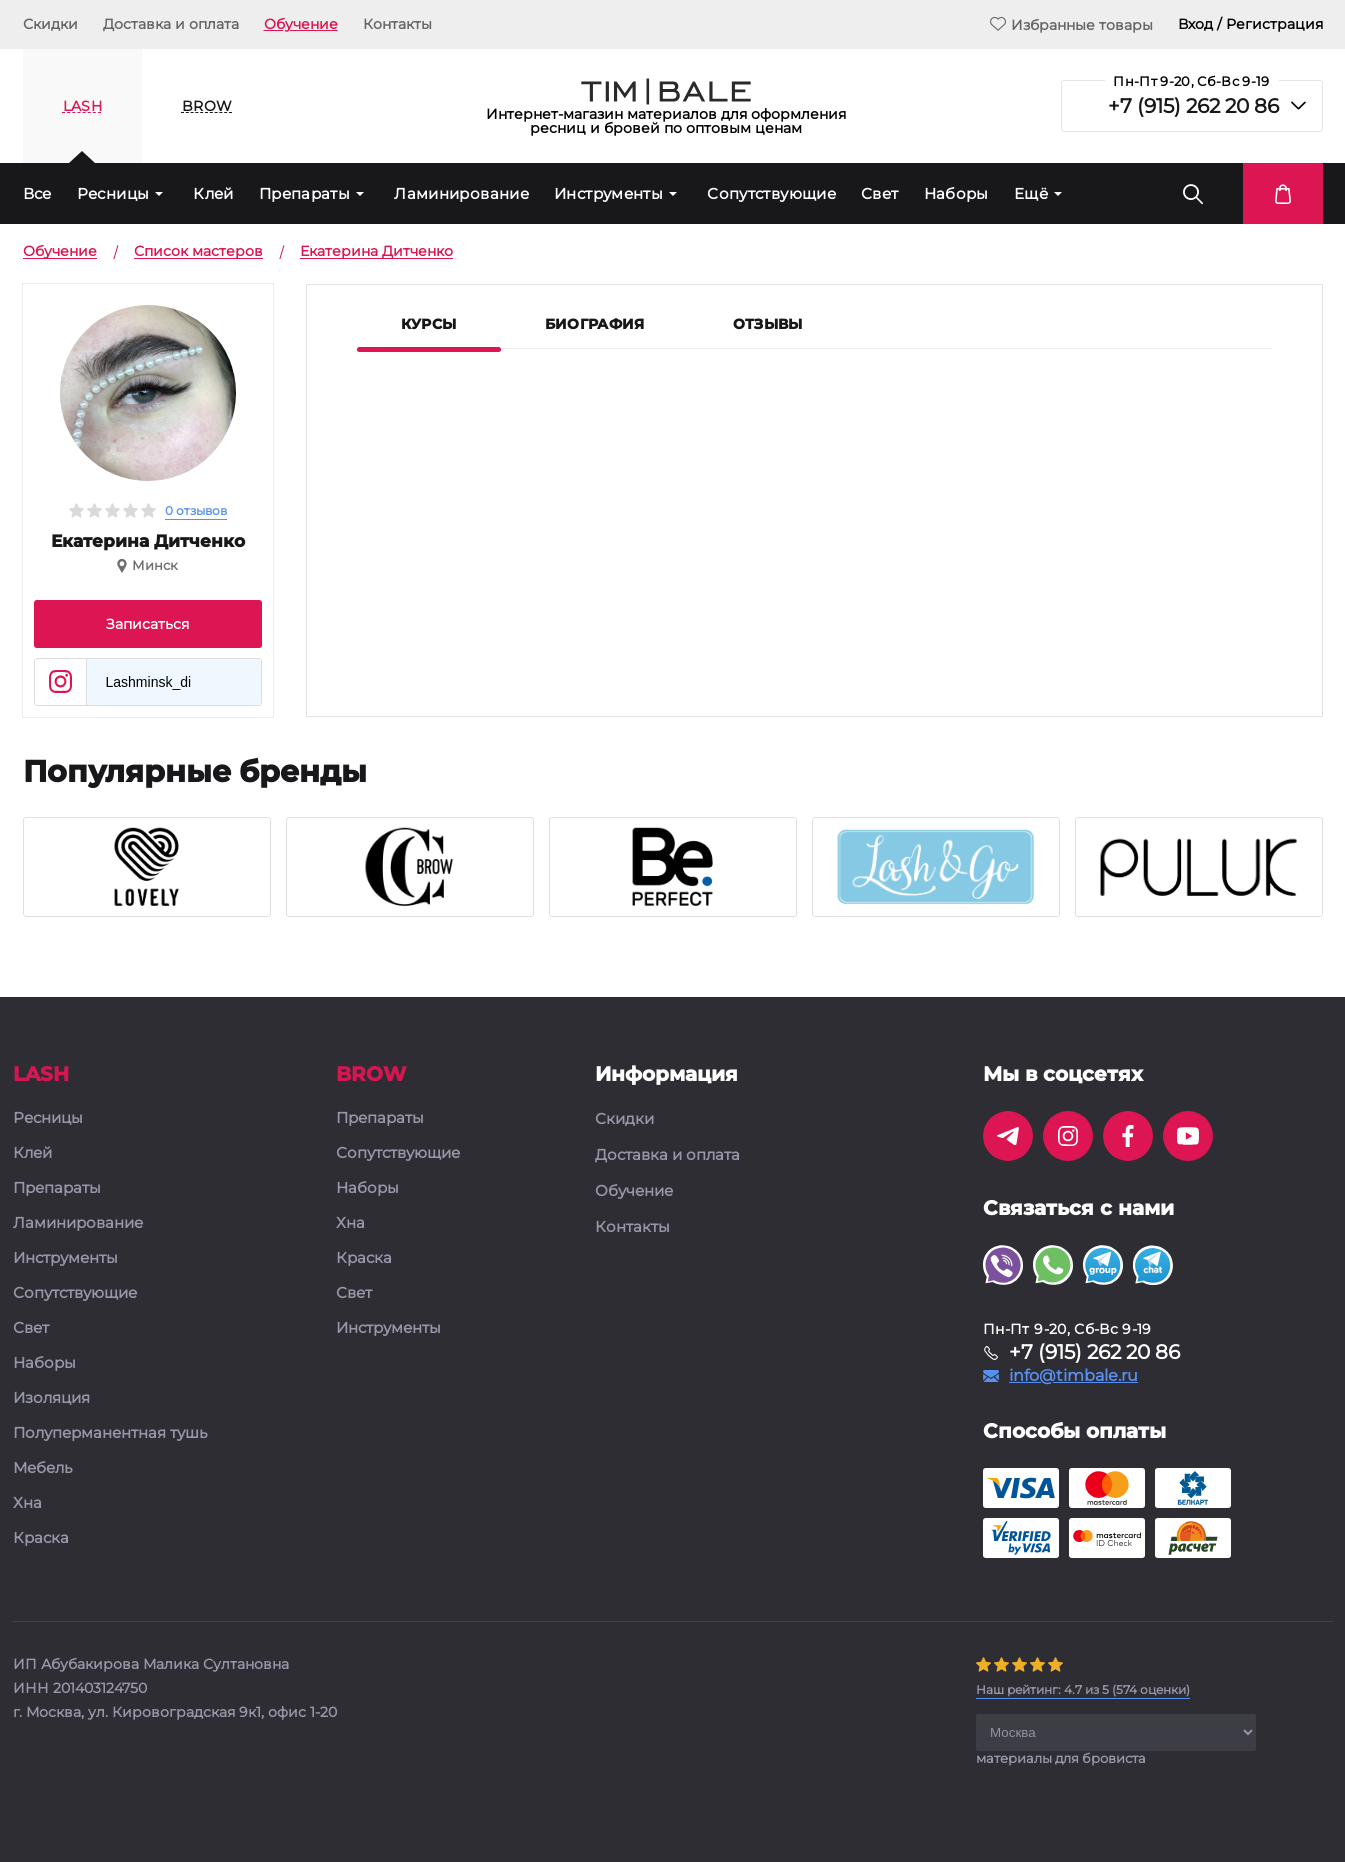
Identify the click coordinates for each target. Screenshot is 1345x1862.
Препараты (304, 193)
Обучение (301, 24)
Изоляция (51, 1398)
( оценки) (1083, 1689)
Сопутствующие (771, 193)
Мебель (42, 1468)
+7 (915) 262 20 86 (1193, 106)
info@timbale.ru (1073, 1376)
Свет (880, 193)
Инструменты (608, 193)
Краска (41, 1538)
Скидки (50, 24)
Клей (213, 193)
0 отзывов (196, 510)
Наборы (956, 193)
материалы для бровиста (1061, 1758)
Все (37, 193)
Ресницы (113, 193)
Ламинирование (461, 193)
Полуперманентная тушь (110, 1433)
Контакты (397, 24)
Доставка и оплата (171, 24)
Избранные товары (1071, 24)
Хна (27, 1503)
